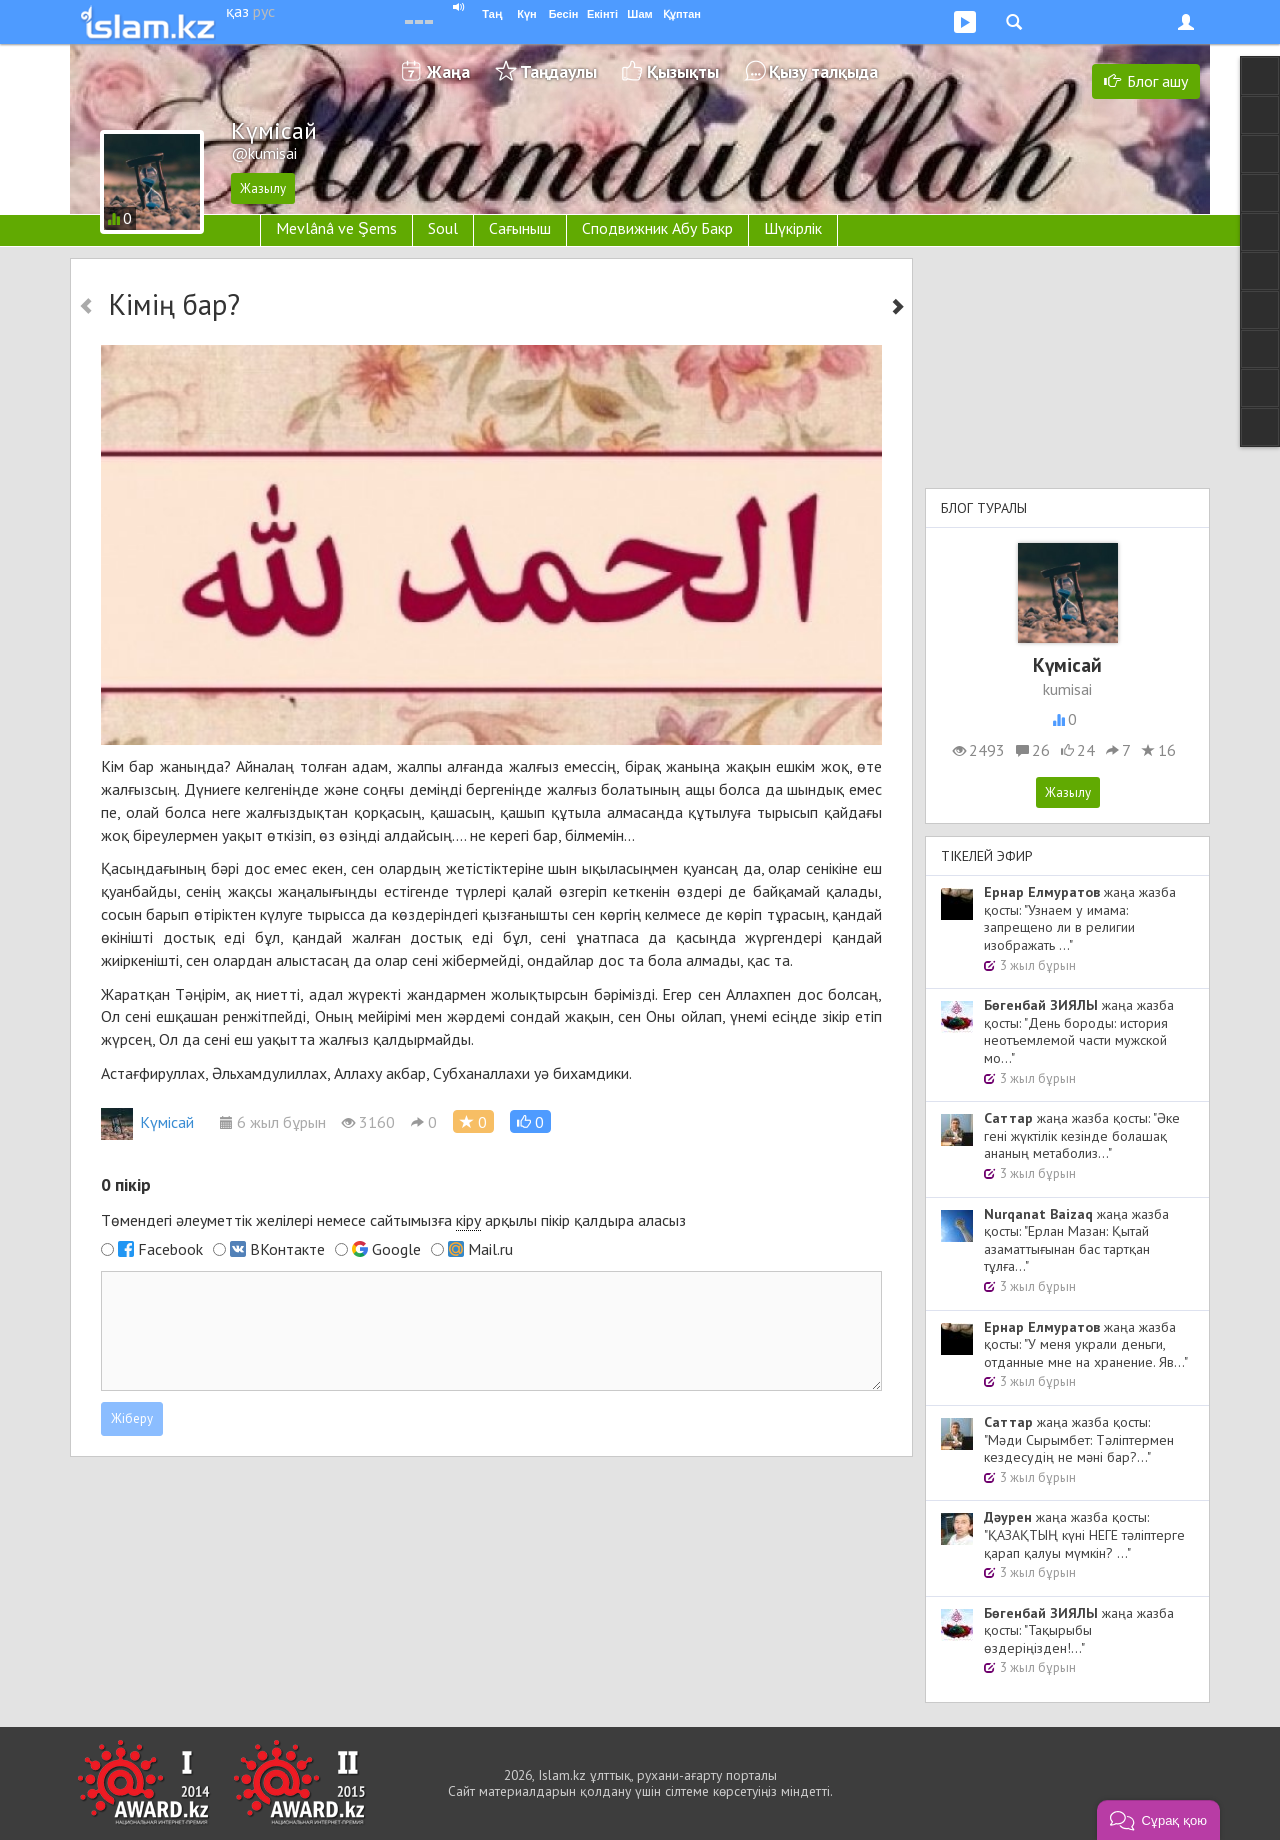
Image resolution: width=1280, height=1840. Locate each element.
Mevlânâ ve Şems (336, 228)
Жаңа (448, 71)
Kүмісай (147, 1122)
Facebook (170, 1249)
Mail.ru (490, 1249)
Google (396, 1249)
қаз (237, 11)
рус (264, 11)
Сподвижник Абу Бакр (657, 228)
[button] (530, 1121)
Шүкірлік (793, 228)
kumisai (1067, 689)
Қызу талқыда (823, 71)
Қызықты (683, 71)
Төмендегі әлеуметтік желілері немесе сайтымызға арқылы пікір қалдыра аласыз (393, 1220)
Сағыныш (520, 228)
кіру (468, 1220)
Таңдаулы (558, 71)
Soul (443, 228)
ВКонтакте (287, 1249)
